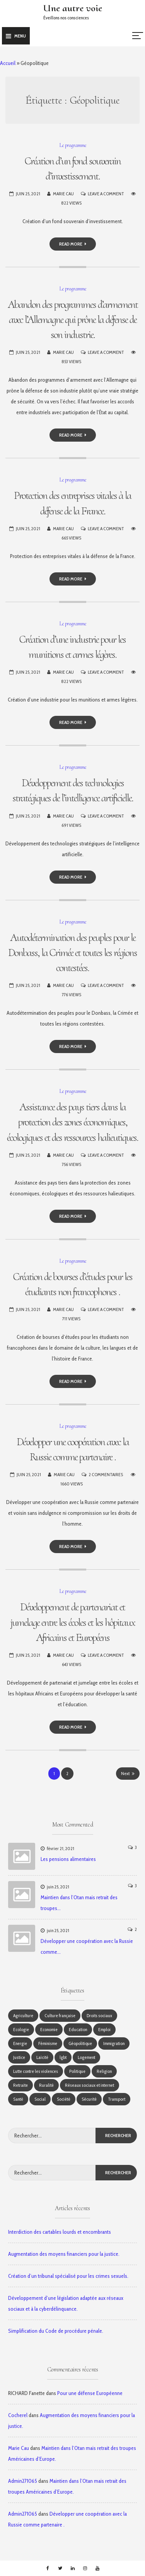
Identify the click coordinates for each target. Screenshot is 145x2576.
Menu (16, 36)
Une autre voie (72, 8)
